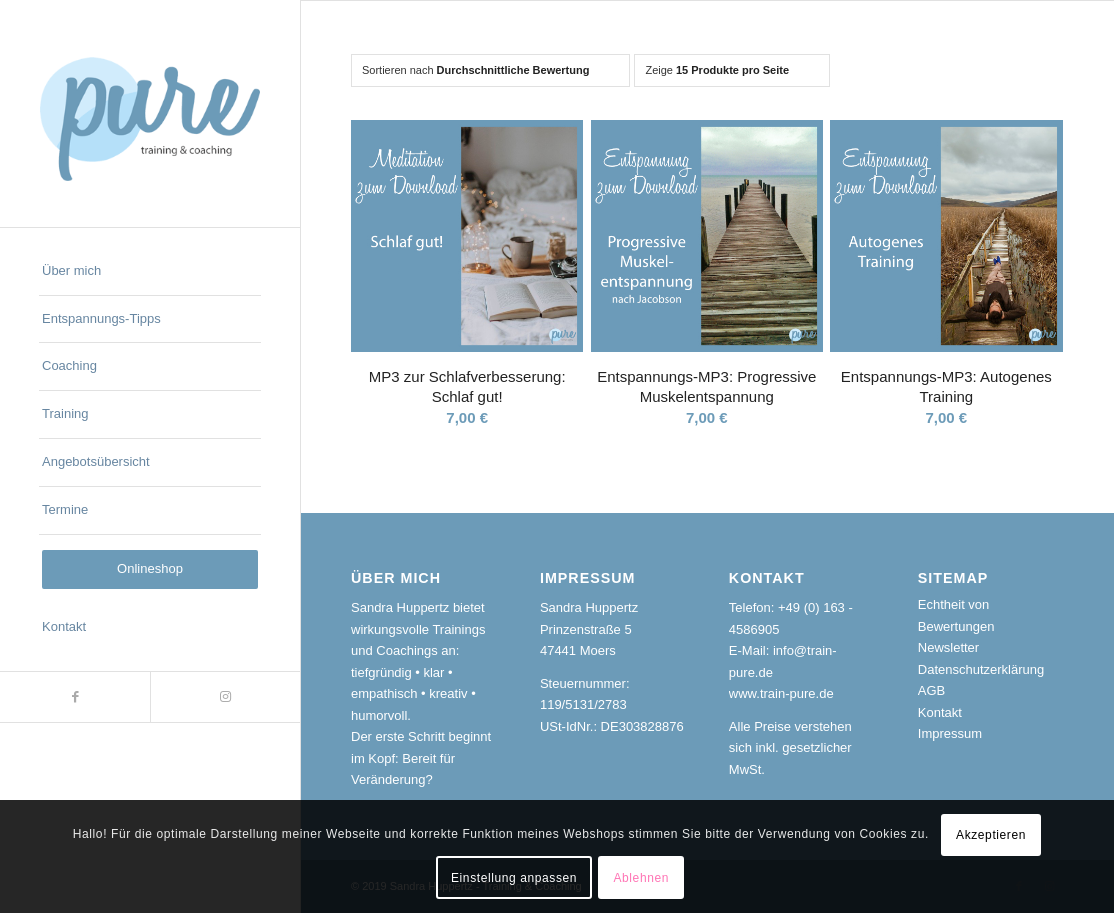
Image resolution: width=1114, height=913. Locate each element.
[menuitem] (150, 272)
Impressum (950, 733)
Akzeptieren (991, 835)
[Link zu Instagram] (225, 697)
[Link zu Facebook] (75, 697)
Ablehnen (641, 878)
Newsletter (948, 647)
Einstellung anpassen (514, 878)
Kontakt (940, 712)
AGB (931, 690)
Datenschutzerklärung (981, 669)
